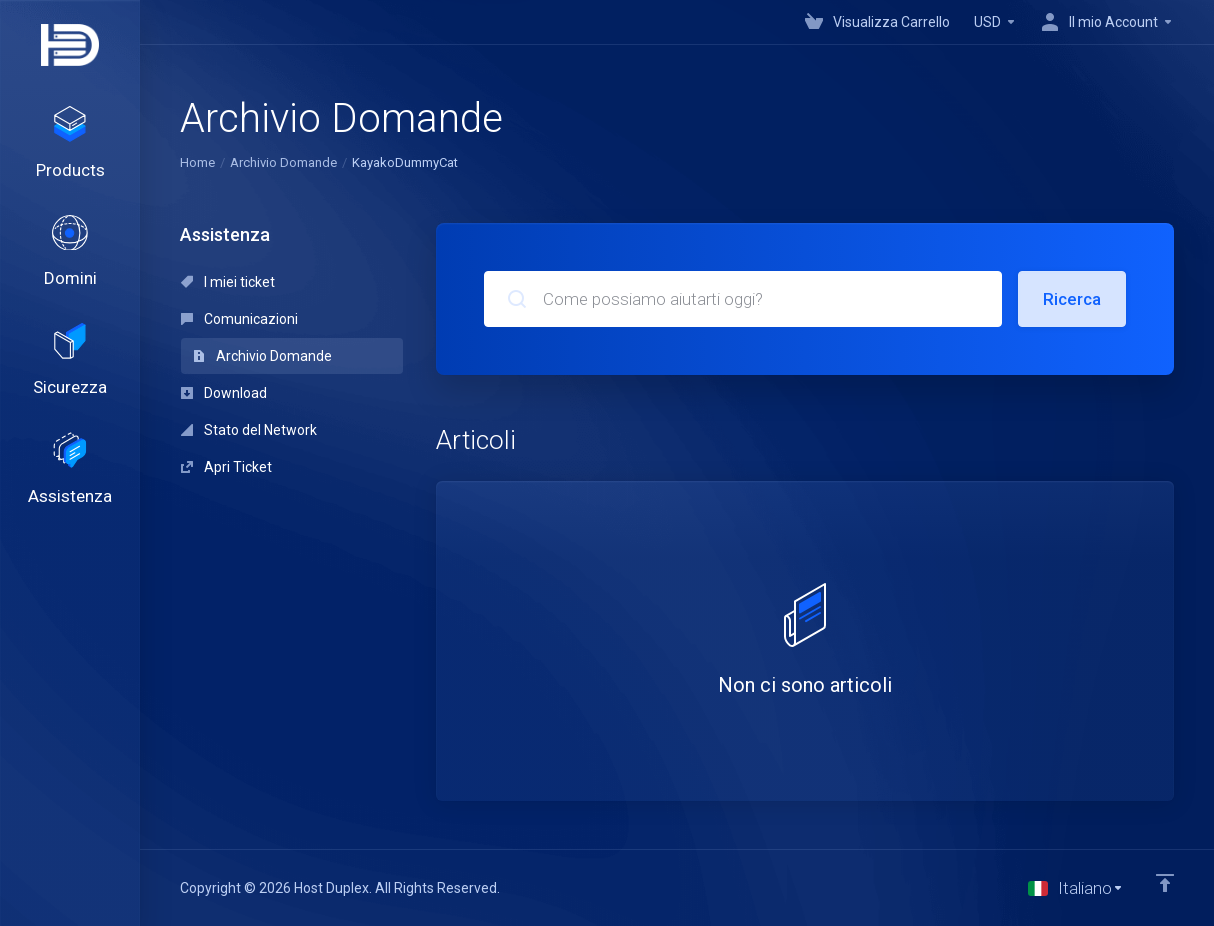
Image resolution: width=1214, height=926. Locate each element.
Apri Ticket (226, 467)
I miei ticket (228, 282)
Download (224, 393)
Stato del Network (249, 430)
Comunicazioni (239, 319)
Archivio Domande (283, 162)
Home (197, 162)
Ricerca (1072, 299)
